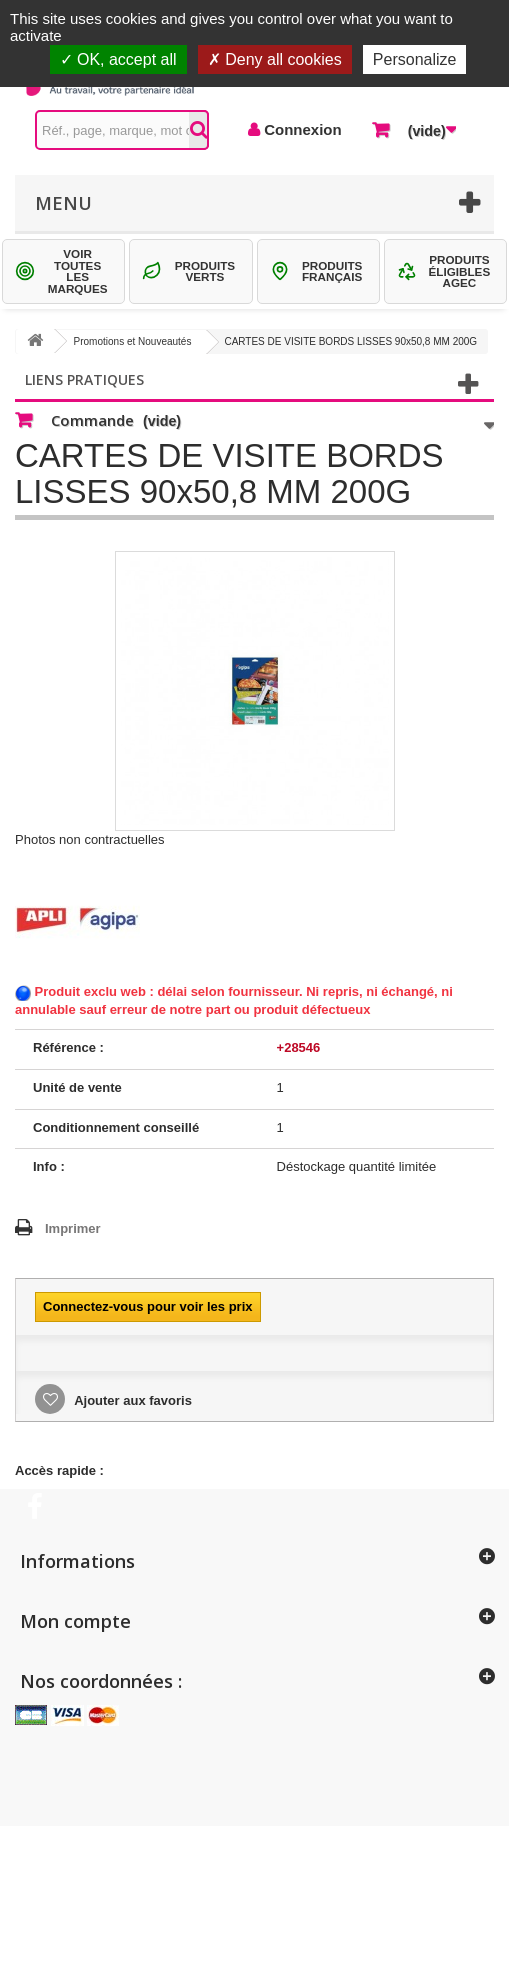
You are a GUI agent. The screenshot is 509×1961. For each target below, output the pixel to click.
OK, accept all (118, 59)
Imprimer (73, 1228)
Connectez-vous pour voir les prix (148, 1306)
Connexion (301, 129)
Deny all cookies (275, 59)
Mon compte (75, 1621)
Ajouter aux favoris (131, 1400)
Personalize (415, 59)
